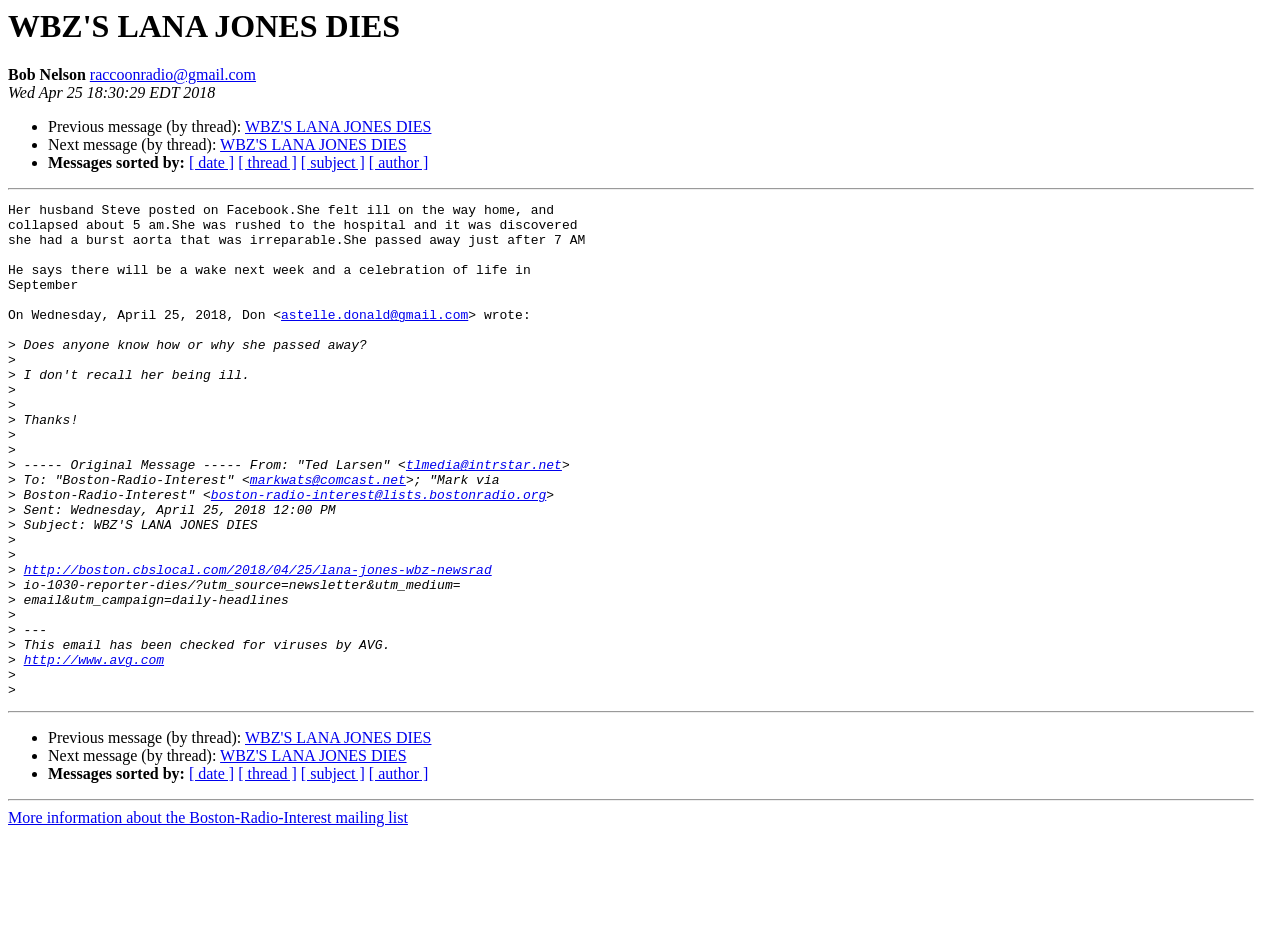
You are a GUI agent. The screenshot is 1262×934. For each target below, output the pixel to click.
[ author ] (399, 162)
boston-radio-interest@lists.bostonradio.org (378, 554)
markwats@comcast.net (328, 536)
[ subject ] (333, 162)
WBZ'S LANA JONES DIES (338, 126)
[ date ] (211, 162)
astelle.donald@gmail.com (374, 338)
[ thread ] (267, 162)
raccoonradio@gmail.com (173, 74)
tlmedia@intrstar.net (484, 518)
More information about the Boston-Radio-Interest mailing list (208, 916)
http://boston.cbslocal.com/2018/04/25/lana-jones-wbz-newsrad (258, 644)
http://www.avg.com (94, 752)
